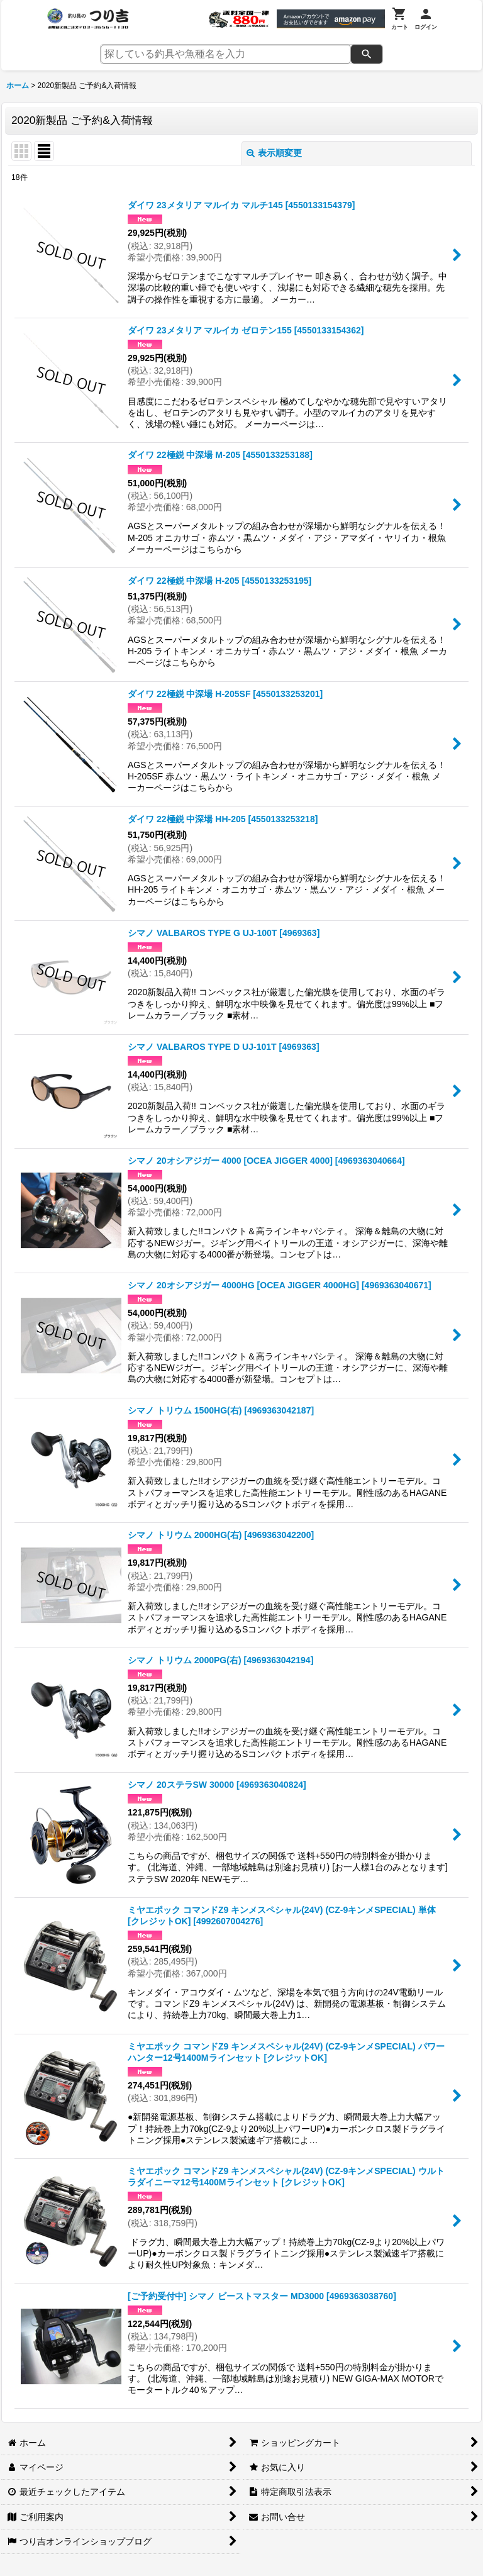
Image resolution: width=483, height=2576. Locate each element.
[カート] (399, 18)
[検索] (366, 54)
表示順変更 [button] (274, 153)
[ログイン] (425, 18)
